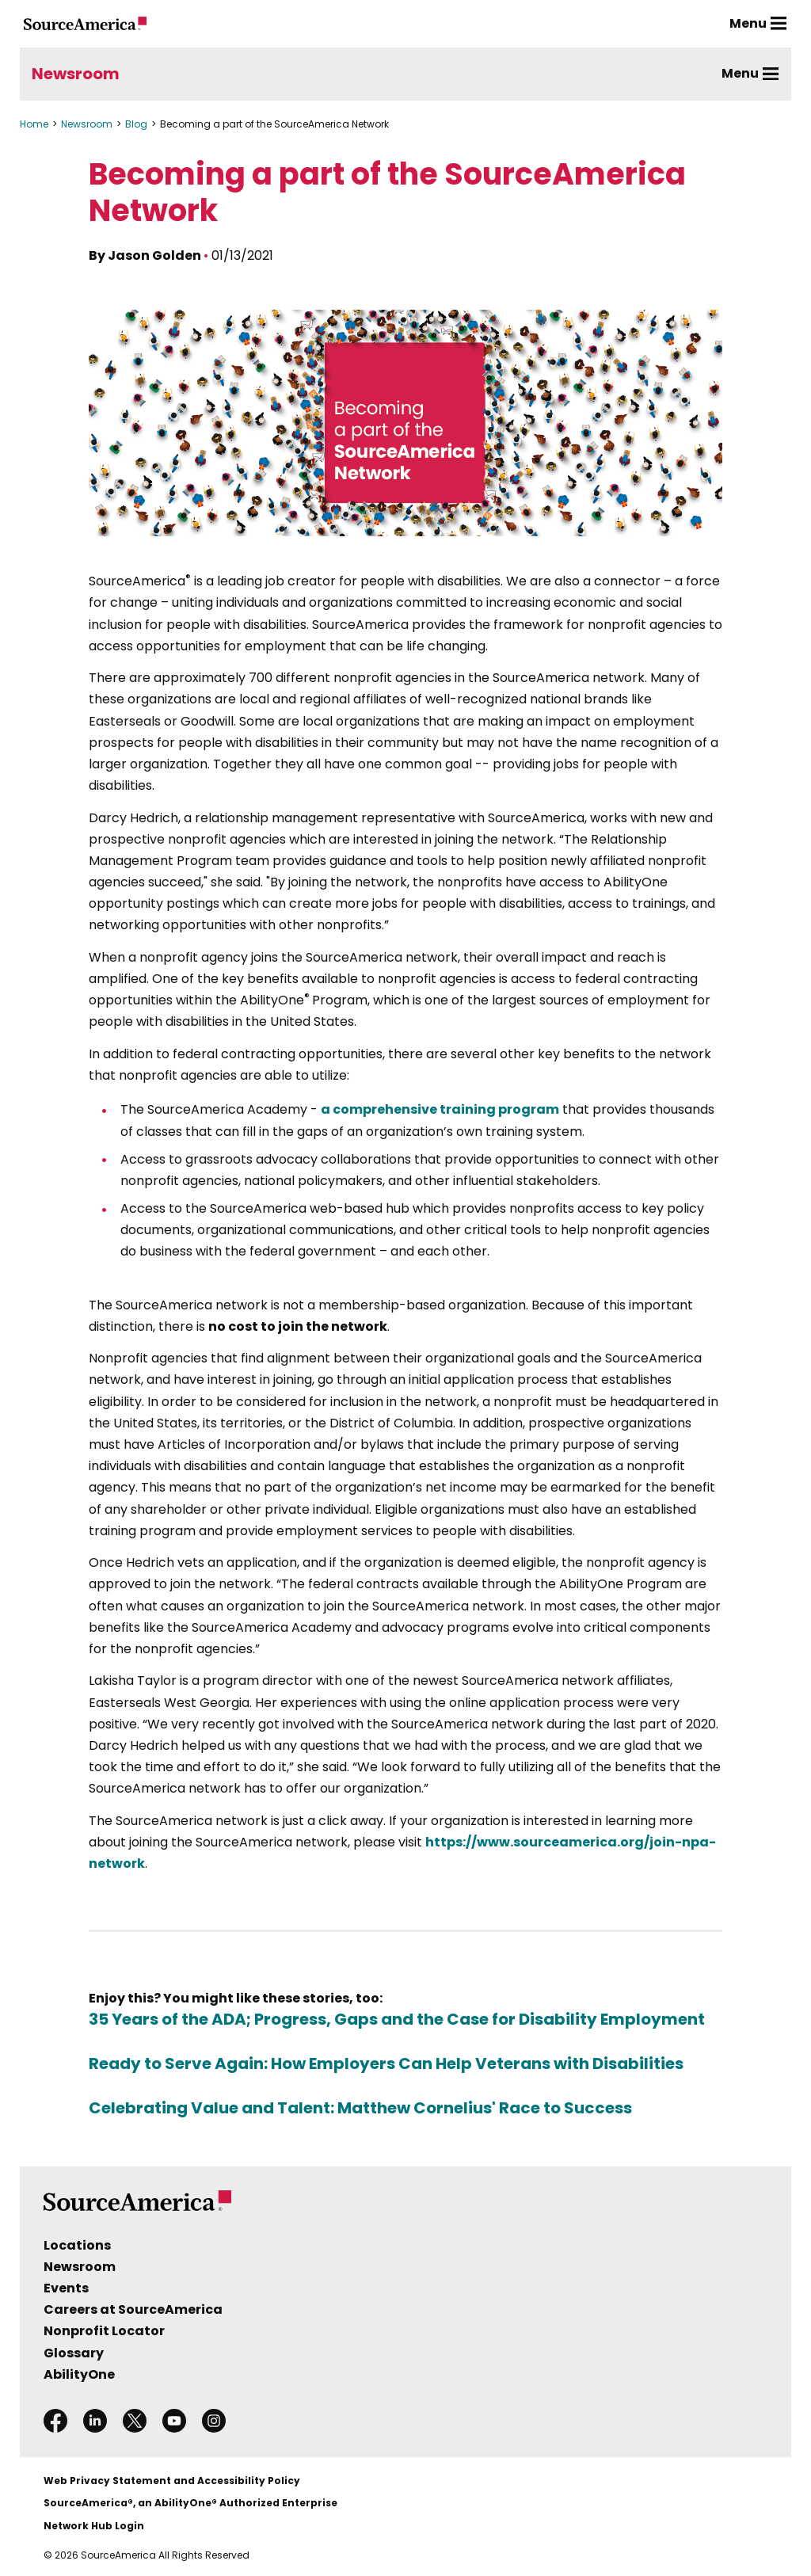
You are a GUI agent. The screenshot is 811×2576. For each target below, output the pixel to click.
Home (34, 124)
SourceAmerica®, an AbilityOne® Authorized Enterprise (190, 2502)
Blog (136, 124)
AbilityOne (79, 2374)
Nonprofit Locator (104, 2331)
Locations (77, 2245)
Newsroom (76, 73)
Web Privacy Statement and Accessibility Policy (172, 2480)
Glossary (74, 2353)
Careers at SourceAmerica (133, 2309)
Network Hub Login (94, 2525)
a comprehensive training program (440, 1109)
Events (66, 2288)
